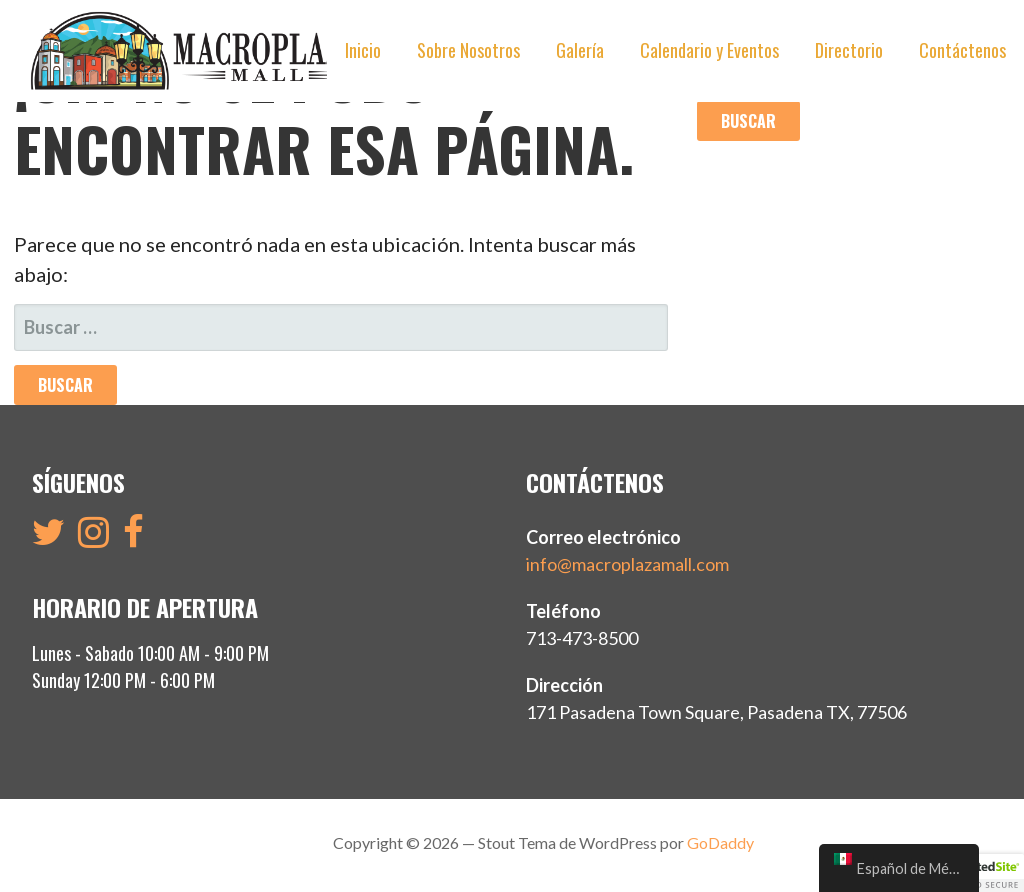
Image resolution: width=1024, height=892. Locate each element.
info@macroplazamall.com (627, 564)
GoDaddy (720, 842)
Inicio (363, 50)
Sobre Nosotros (468, 50)
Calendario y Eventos (709, 50)
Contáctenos (962, 50)
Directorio (849, 50)
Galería (580, 50)
